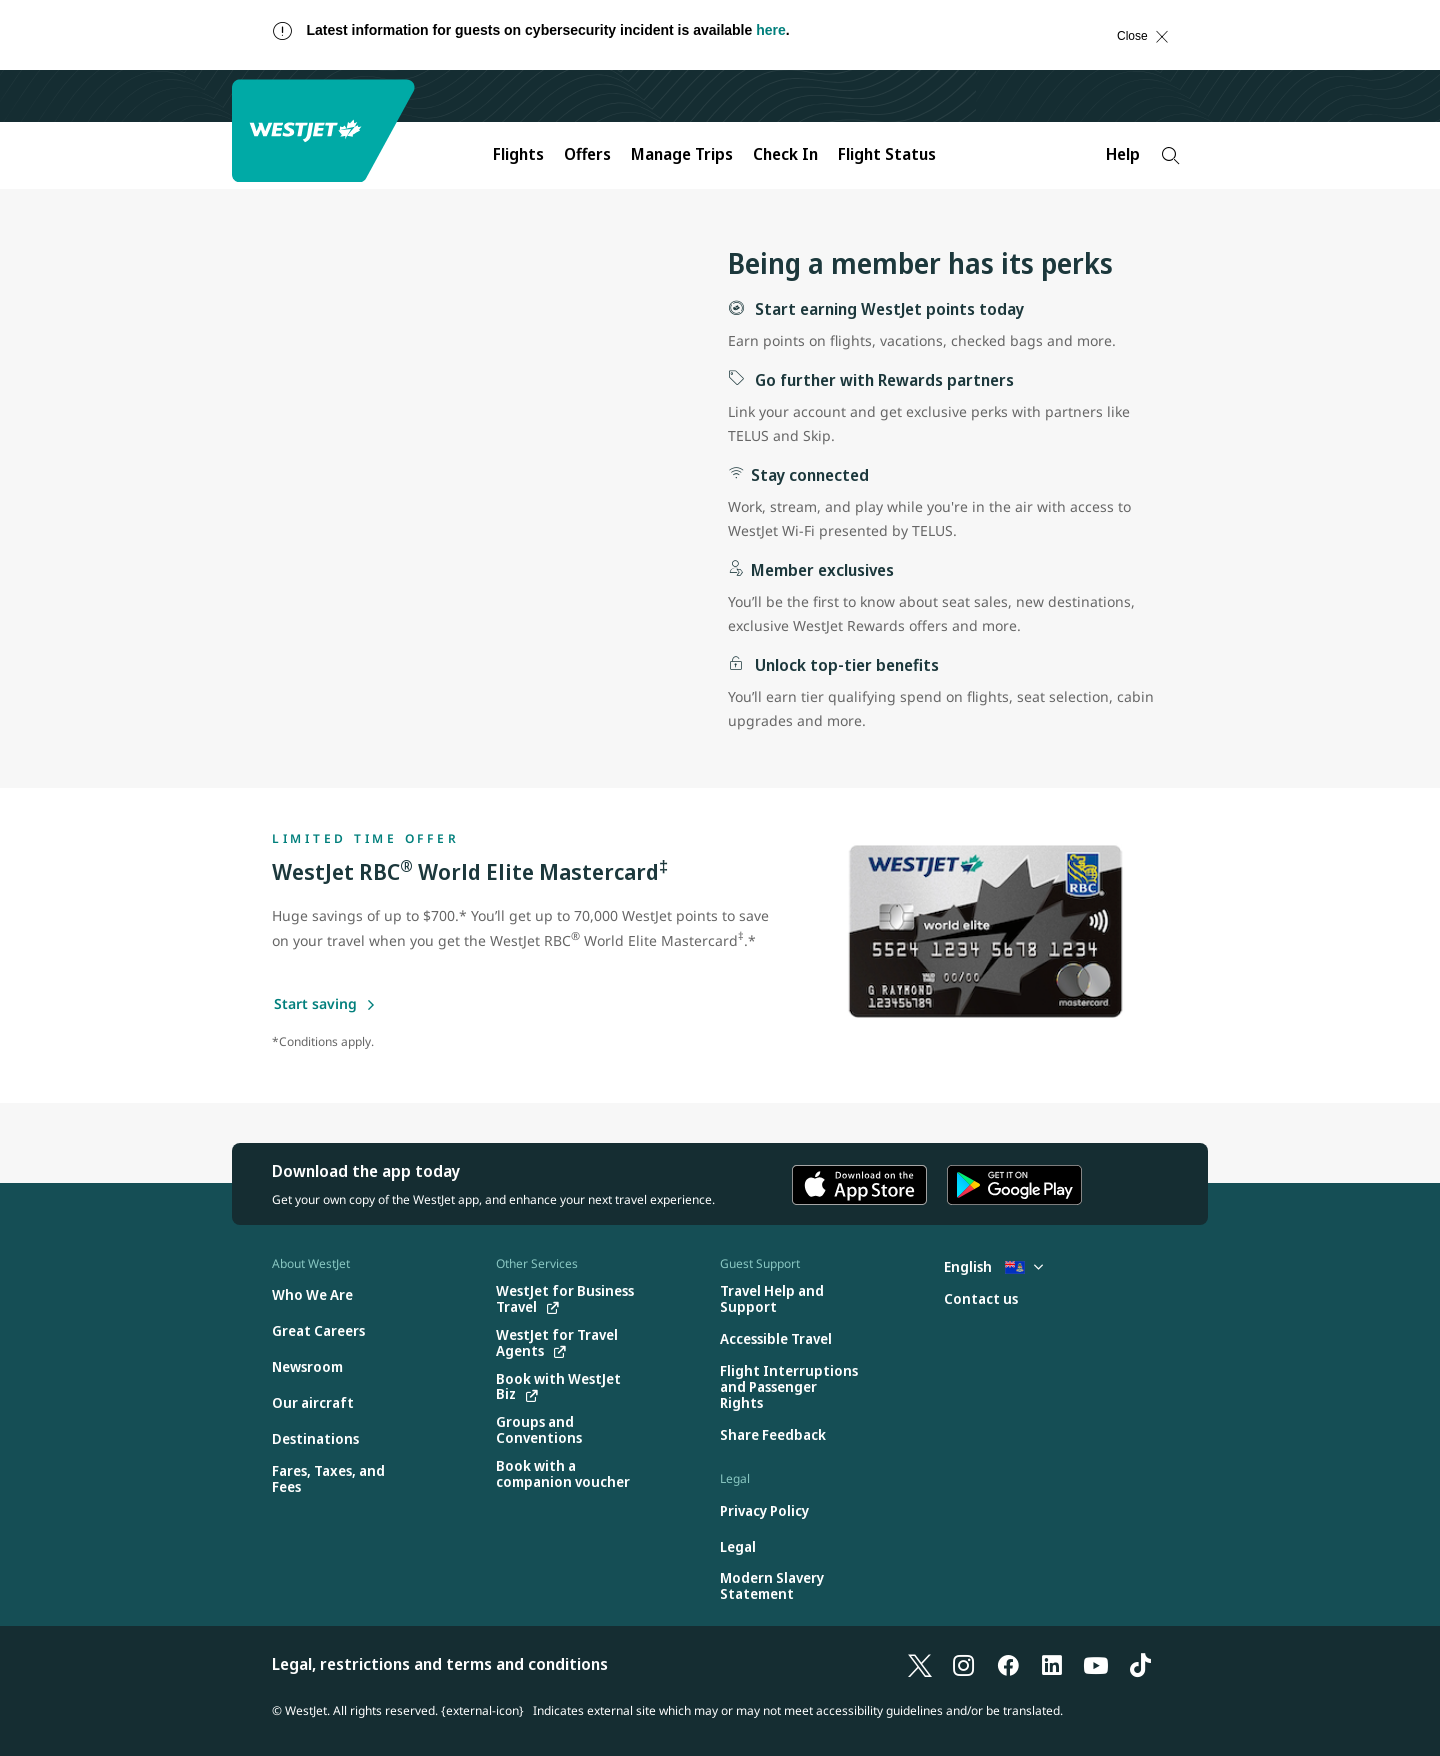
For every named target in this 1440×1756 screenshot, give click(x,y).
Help (1123, 154)
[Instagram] (964, 1664)
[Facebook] (1008, 1664)
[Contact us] (981, 1299)
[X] (920, 1664)
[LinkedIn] (1052, 1664)
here (771, 30)
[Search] (1170, 155)
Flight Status (887, 154)
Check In (785, 154)
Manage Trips (682, 154)
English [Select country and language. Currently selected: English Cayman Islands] (993, 1266)
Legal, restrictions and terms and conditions (440, 1664)
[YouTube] (1096, 1664)
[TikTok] (1140, 1664)
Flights (518, 154)
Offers (587, 154)
